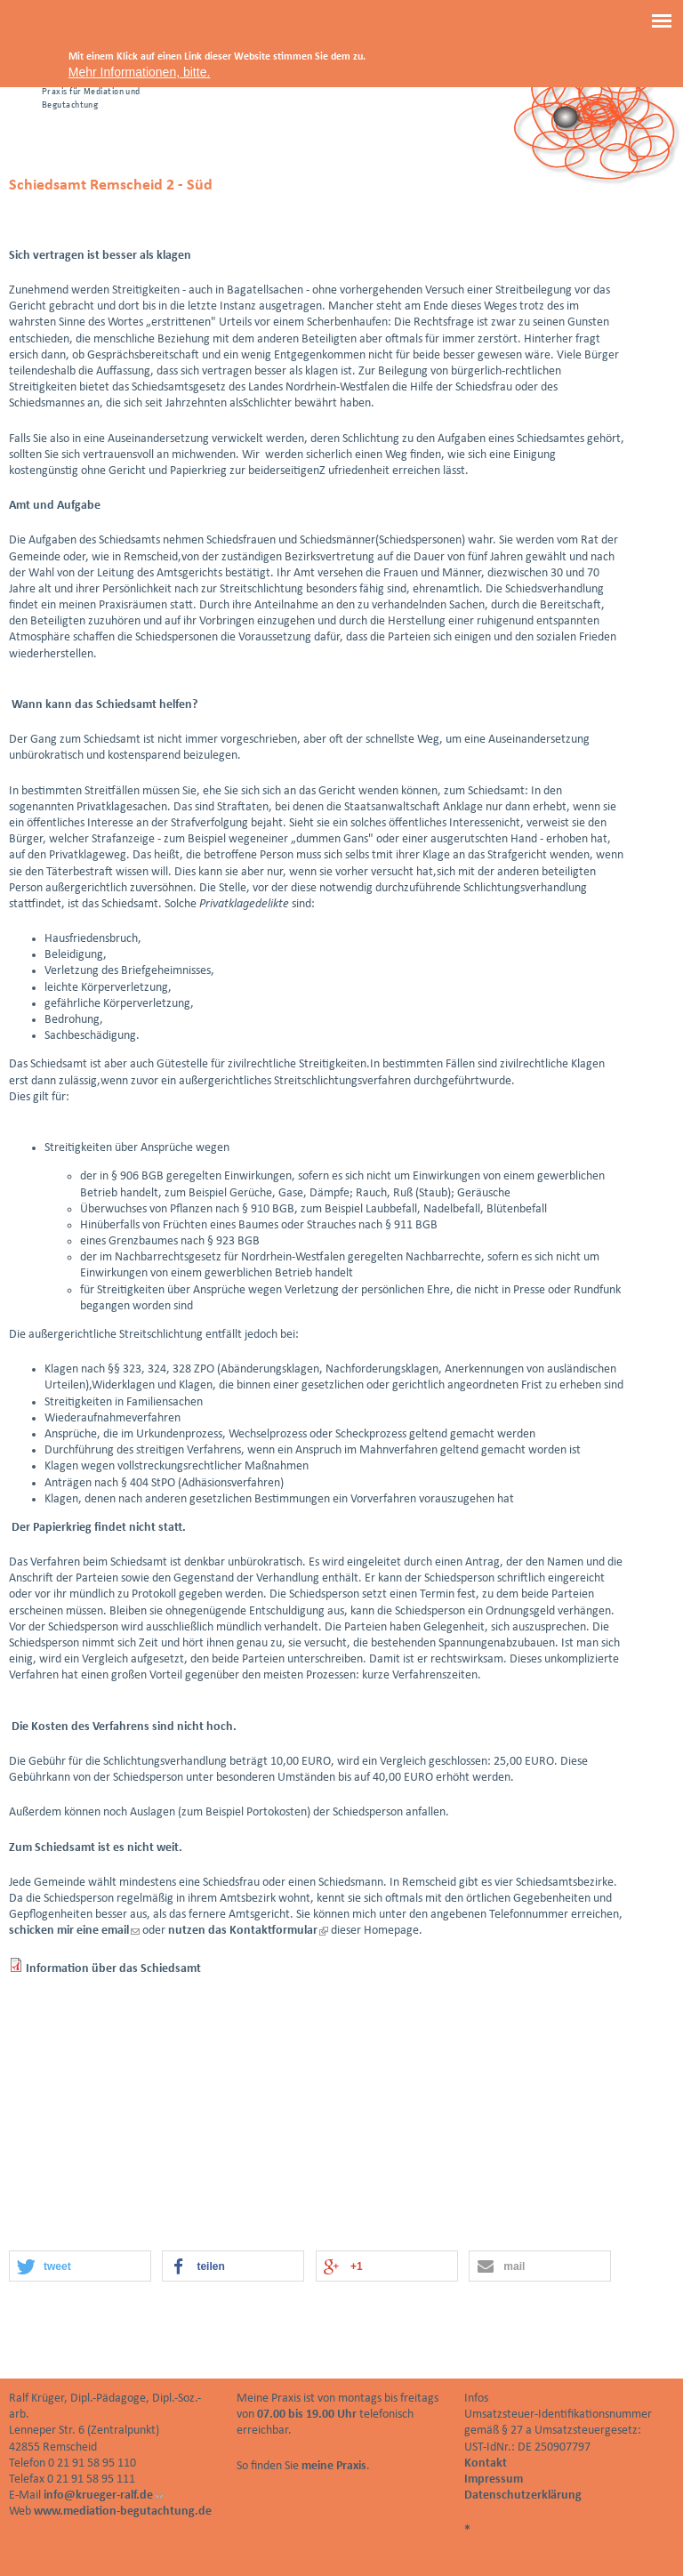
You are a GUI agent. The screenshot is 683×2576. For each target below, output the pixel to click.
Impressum (493, 2479)
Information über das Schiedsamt (113, 1969)
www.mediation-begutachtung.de (123, 2511)
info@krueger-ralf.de (104, 2495)
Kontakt (485, 2463)
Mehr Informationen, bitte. (139, 72)
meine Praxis (333, 2466)
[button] (80, 2266)
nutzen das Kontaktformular (248, 1930)
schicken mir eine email (74, 1930)
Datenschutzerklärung (523, 2495)
